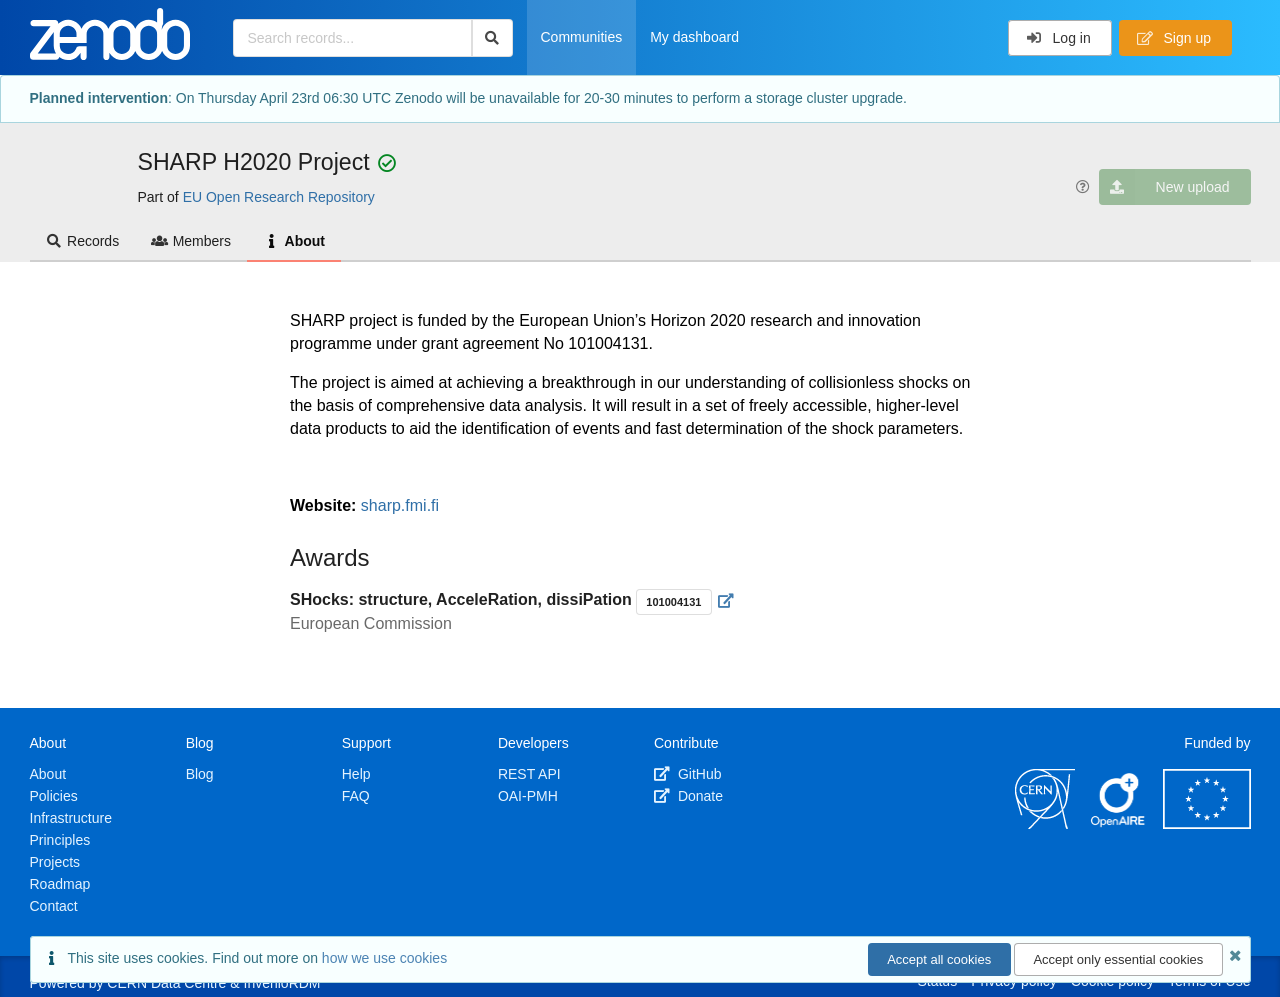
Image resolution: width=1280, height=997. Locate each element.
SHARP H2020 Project (257, 162)
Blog (200, 774)
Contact (54, 906)
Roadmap (60, 884)
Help (356, 774)
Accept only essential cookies (1118, 959)
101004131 (673, 602)
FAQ (356, 796)
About (294, 241)
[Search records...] (352, 38)
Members (191, 241)
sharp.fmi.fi (400, 505)
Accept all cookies (939, 959)
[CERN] (1045, 824)
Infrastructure (71, 818)
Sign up (1174, 38)
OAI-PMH (528, 796)
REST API (529, 774)
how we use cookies (384, 958)
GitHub (687, 774)
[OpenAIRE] (1119, 824)
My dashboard (694, 37)
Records (83, 241)
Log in (1058, 38)
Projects (55, 862)
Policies (54, 796)
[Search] (492, 38)
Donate (688, 796)
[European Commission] (1207, 824)
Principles (60, 840)
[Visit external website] (726, 601)
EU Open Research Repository (279, 197)
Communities (582, 37)
